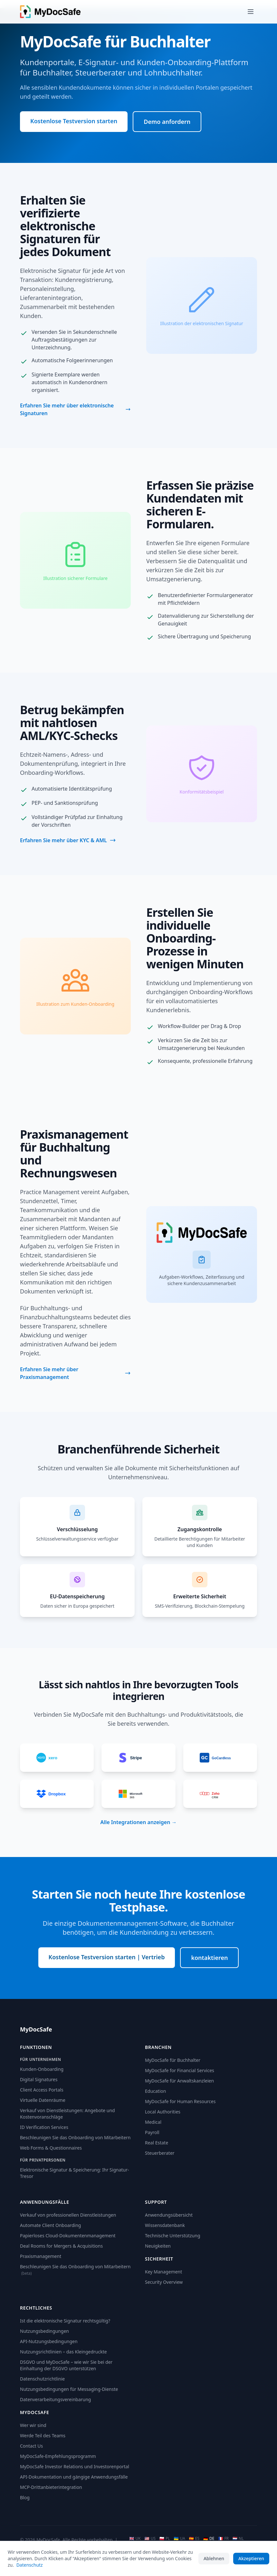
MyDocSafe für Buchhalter (172, 2060)
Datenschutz (29, 2565)
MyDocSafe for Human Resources (180, 2101)
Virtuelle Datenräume (42, 2100)
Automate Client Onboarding (50, 2225)
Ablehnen (214, 2558)
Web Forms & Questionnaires (51, 2148)
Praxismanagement (40, 2256)
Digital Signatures (38, 2079)
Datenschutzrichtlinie (42, 2379)
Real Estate (156, 2143)
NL (238, 2538)
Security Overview (164, 2282)
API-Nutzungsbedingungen (49, 2341)
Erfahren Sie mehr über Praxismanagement (75, 1373)
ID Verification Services (44, 2127)
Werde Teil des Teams (42, 2435)
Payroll (152, 2132)
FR (223, 2538)
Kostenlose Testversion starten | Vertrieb (107, 1957)
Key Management (163, 2272)
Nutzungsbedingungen (44, 2331)
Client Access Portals (41, 2090)
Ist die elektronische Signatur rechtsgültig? (65, 2321)
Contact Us (31, 2446)
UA (179, 2538)
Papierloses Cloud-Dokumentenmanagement (68, 2235)
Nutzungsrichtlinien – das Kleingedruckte (63, 2352)
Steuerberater (160, 2153)
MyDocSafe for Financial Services (179, 2070)
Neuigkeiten (158, 2246)
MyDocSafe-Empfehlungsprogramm (58, 2456)
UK (135, 2538)
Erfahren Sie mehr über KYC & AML (68, 840)
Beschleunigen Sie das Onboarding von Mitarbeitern (75, 2137)
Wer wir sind (33, 2425)
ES (194, 2538)
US (150, 2538)
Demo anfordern (167, 121)
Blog (25, 2497)
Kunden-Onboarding (41, 2069)
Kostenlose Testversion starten (73, 121)
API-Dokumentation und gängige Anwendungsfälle (74, 2477)
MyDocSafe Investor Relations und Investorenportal (74, 2466)
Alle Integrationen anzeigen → (138, 1822)
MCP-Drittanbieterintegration (51, 2487)
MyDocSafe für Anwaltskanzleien (179, 2081)
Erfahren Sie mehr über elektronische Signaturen (75, 409)
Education (155, 2091)
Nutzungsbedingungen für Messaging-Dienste (69, 2389)
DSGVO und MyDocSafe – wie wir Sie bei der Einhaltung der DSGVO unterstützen (66, 2365)
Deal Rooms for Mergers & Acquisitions (61, 2246)
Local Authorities (162, 2112)
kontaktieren (209, 1958)
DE (208, 2538)
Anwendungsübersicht (169, 2215)
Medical (153, 2122)
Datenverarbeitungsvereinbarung (55, 2399)
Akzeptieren (251, 2558)
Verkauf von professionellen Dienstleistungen (68, 2215)
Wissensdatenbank (165, 2225)
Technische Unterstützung (172, 2235)
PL (164, 2538)
